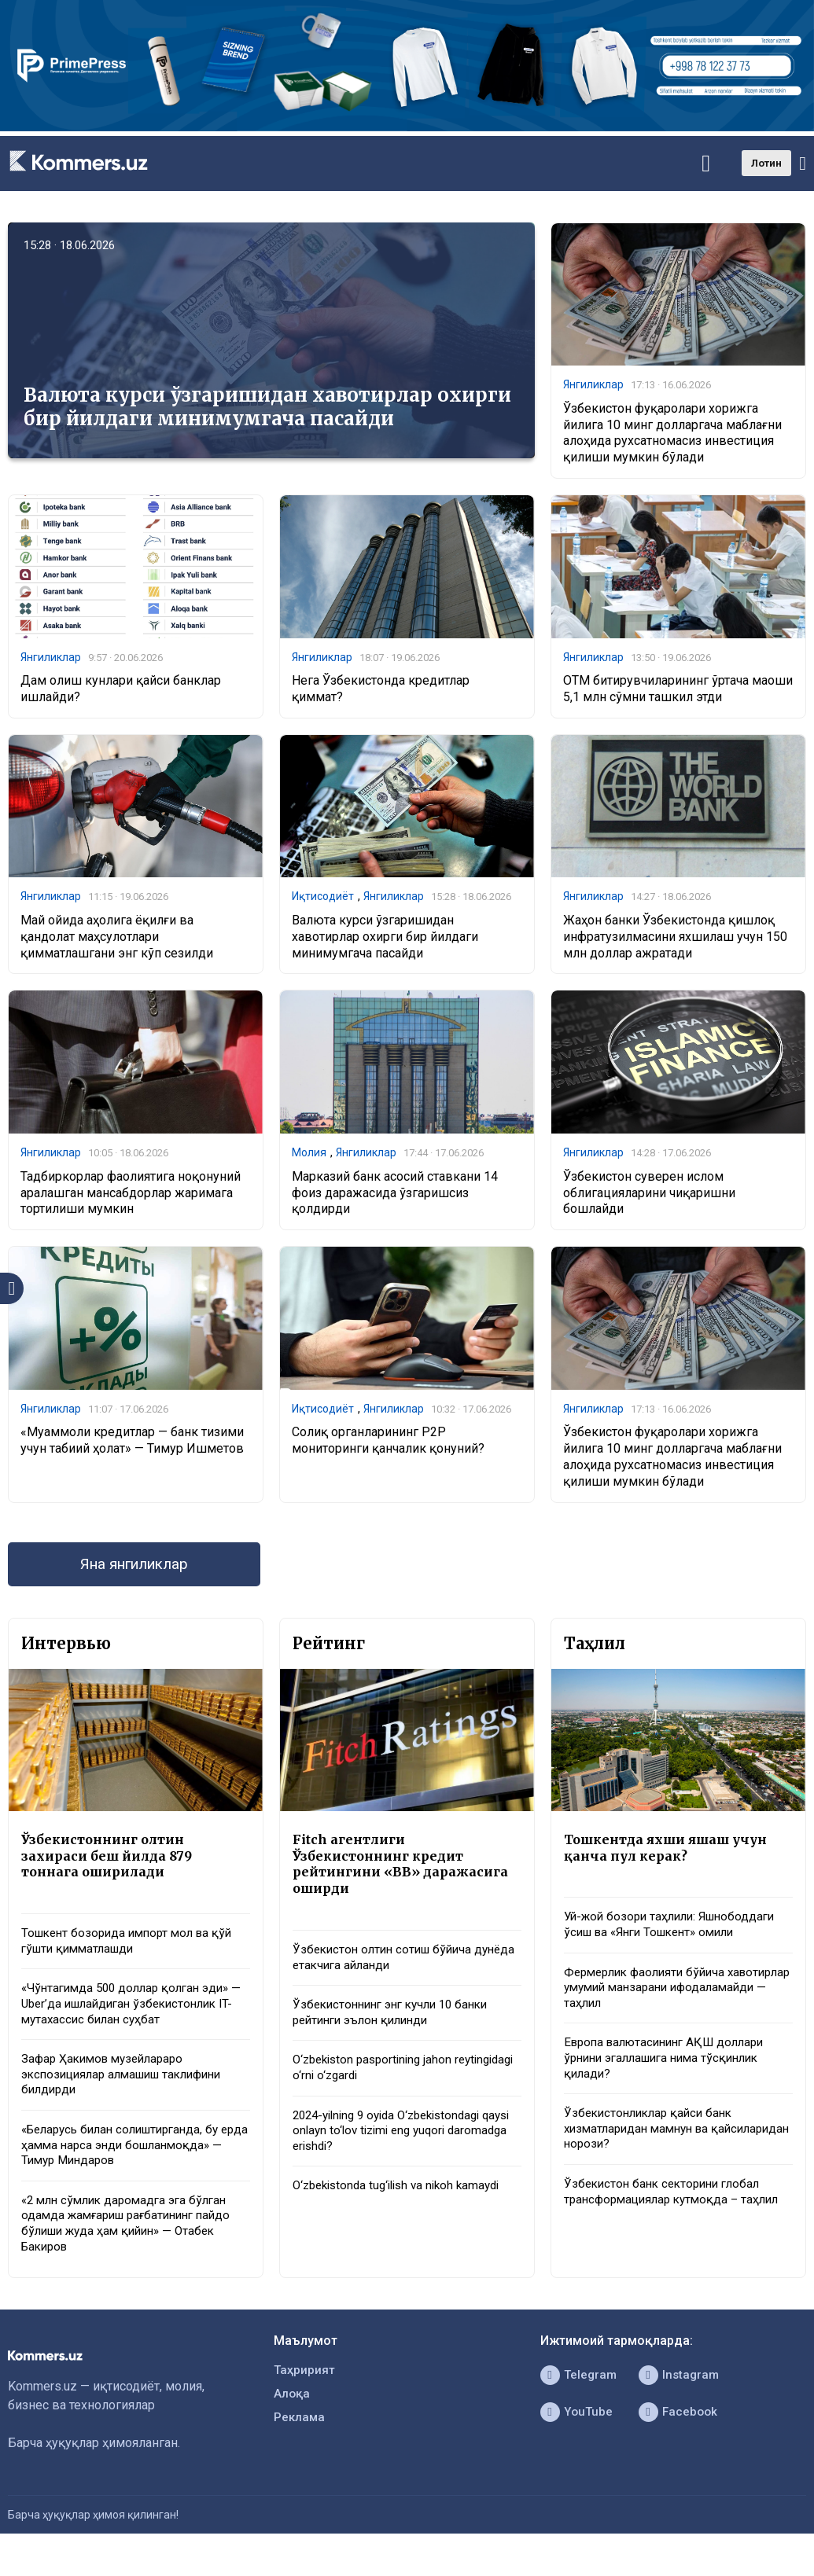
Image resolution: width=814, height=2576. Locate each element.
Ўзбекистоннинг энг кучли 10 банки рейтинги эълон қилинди (398, 2025)
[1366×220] (407, 126)
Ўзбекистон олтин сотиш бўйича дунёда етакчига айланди (387, 1968)
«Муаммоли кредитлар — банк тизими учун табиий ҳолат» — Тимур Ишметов (132, 1445)
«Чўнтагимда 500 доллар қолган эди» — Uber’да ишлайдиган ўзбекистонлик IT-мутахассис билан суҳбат (132, 2016)
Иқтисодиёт (323, 899)
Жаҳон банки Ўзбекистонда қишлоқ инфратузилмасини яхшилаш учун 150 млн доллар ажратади (675, 940)
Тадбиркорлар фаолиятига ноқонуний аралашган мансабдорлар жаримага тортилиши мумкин (130, 1197)
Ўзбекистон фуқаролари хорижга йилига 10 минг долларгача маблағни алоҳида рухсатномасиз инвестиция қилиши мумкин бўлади (672, 433)
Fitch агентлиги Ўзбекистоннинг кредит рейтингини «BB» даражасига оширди (404, 1872)
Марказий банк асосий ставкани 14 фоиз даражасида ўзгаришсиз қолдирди (395, 1197)
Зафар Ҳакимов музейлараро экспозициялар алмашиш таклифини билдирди (130, 2090)
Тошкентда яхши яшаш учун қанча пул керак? (671, 1855)
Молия (309, 1156)
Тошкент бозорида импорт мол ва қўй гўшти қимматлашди (133, 1951)
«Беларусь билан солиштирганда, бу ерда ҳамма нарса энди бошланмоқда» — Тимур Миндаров (127, 2163)
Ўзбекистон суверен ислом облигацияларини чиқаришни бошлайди (649, 1197)
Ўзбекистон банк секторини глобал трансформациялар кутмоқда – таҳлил (677, 2211)
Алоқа (292, 2419)
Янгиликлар (593, 385)
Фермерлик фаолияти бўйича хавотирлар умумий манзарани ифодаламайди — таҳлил (655, 1999)
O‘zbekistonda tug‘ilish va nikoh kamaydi (403, 2204)
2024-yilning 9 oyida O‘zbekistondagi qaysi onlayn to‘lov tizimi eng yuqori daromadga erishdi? (395, 2148)
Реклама (300, 2444)
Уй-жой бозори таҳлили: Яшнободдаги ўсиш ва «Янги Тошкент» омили (676, 1933)
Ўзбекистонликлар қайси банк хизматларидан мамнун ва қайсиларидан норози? (653, 2146)
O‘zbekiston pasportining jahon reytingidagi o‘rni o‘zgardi (377, 2082)
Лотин (766, 163)
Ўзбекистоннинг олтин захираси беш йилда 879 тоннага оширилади (109, 1864)
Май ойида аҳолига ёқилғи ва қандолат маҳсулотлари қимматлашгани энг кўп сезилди (116, 940)
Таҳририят (305, 2394)
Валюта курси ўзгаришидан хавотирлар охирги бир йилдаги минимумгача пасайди (267, 407)
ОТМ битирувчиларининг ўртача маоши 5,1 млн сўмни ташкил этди (678, 691)
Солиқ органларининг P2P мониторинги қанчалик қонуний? (388, 1445)
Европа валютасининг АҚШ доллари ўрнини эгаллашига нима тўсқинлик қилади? (671, 2072)
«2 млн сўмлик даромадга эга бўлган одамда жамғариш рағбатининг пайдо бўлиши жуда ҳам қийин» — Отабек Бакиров (133, 2245)
